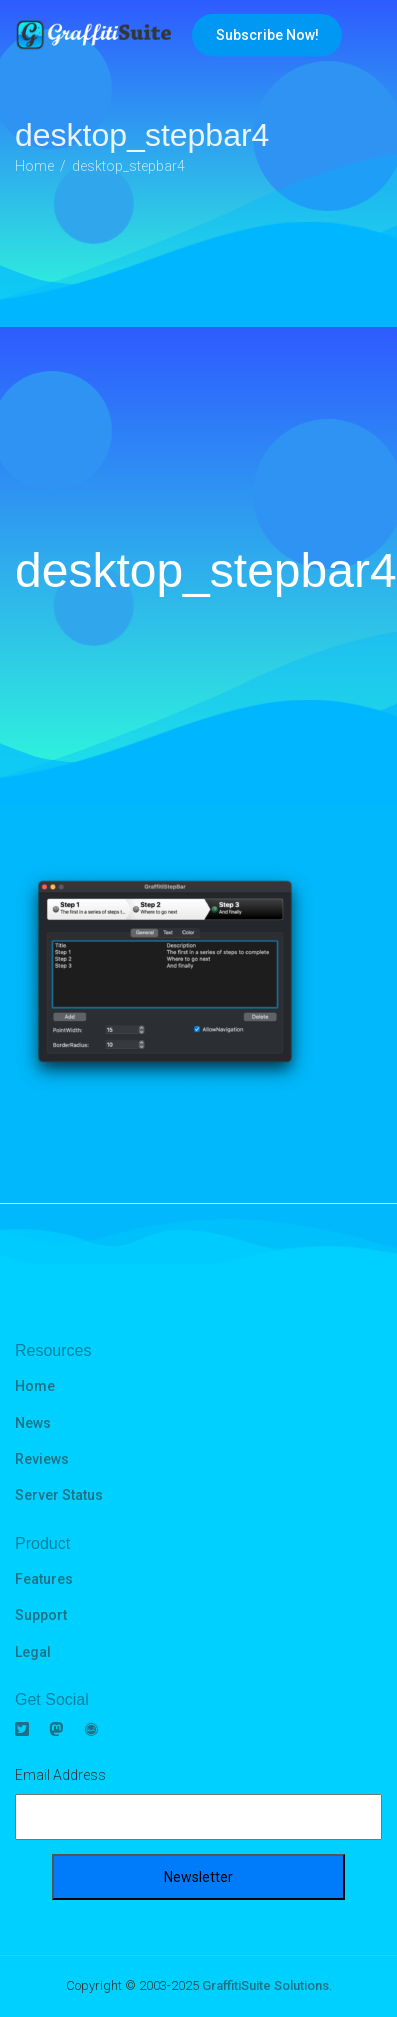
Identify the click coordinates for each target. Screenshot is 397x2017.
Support (41, 1615)
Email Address (60, 1775)
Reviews (42, 1459)
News (33, 1423)
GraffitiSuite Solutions (265, 1985)
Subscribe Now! (267, 35)
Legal (33, 1652)
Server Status (59, 1495)
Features (44, 1579)
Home (35, 1386)
